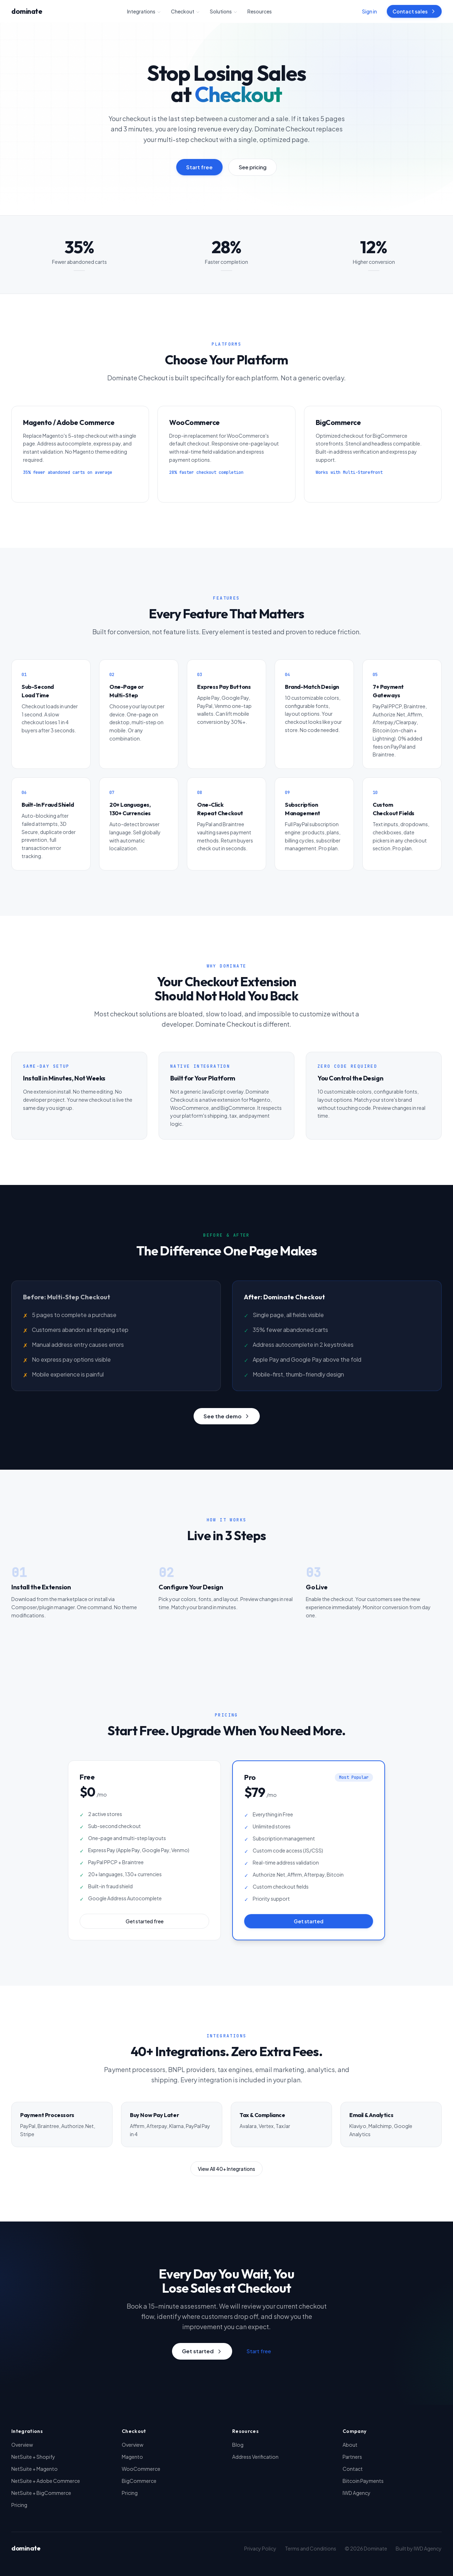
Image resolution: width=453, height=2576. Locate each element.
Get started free (145, 1921)
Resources (259, 11)
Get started (308, 1921)
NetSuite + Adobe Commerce (45, 2481)
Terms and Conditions (310, 2548)
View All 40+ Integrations (226, 2169)
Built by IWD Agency (419, 2548)
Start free (199, 167)
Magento (132, 2456)
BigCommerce (139, 2481)
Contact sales (414, 11)
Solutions (223, 11)
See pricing (252, 167)
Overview (22, 2444)
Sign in (369, 11)
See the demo (226, 1416)
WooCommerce (141, 2469)
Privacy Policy (260, 2548)
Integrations (144, 11)
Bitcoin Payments (363, 2481)
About (350, 2444)
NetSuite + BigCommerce (41, 2493)
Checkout (185, 11)
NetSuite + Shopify (33, 2456)
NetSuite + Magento (34, 2469)
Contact (353, 2469)
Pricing (19, 2505)
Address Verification (255, 2456)
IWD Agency (357, 2493)
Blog (237, 2444)
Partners (352, 2456)
